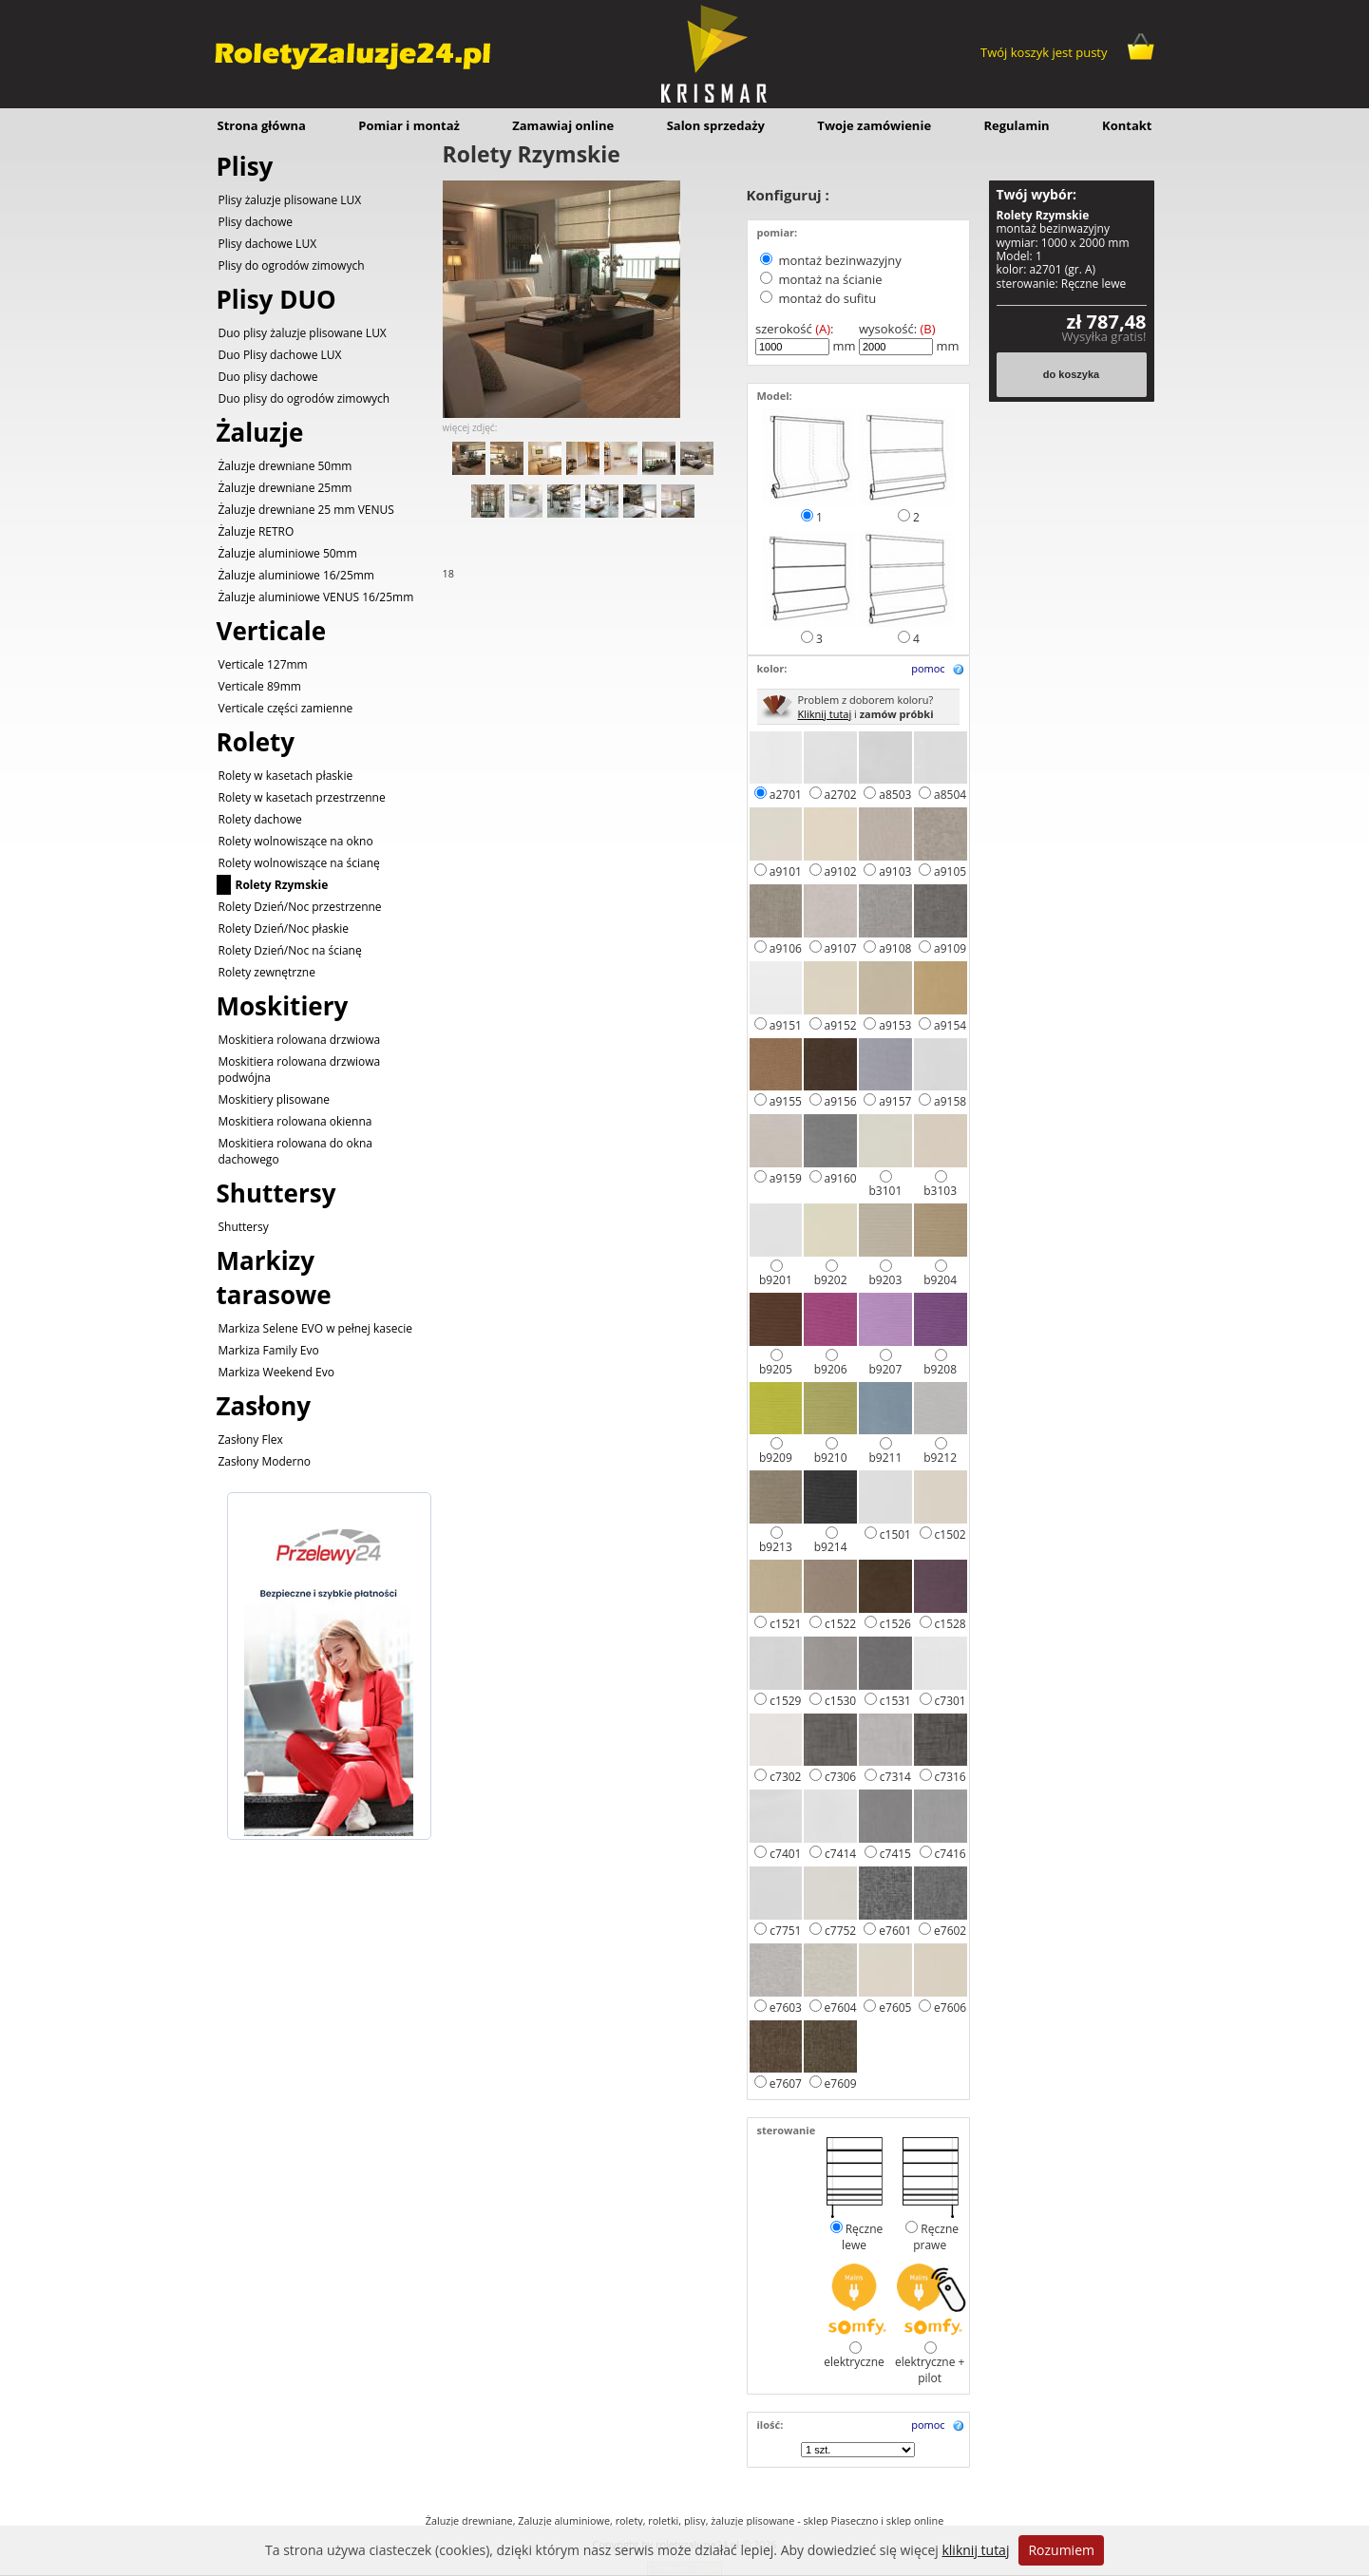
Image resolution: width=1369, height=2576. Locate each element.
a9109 (950, 948)
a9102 (841, 871)
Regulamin (1016, 125)
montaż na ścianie (830, 279)
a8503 (895, 794)
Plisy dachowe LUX (268, 244)
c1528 (950, 1624)
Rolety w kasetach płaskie (286, 775)
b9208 (940, 1369)
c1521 (785, 1624)
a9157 (895, 1101)
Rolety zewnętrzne (267, 972)
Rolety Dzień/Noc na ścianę (290, 950)
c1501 (895, 1534)
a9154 (950, 1025)
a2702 (841, 794)
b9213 (775, 1547)
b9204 (940, 1280)
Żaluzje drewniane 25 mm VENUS (306, 510)
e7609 (841, 2083)
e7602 (950, 1931)
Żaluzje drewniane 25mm (285, 488)
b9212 (940, 1457)
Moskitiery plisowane (275, 1099)
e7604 (841, 2007)
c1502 (950, 1534)
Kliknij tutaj (825, 714)
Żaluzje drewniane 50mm (285, 466)
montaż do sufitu (827, 298)
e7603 (786, 2007)
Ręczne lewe (862, 2237)
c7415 (895, 1854)
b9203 (885, 1280)
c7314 (895, 1777)
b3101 (885, 1191)
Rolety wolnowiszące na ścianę (299, 863)
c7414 (840, 1854)
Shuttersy (244, 1227)
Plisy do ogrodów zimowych (292, 265)
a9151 (786, 1025)
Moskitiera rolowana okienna (295, 1121)
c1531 (895, 1701)
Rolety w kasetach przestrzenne (302, 797)
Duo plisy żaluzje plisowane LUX (303, 333)
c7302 (785, 1777)
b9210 (830, 1457)
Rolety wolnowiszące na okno (296, 841)
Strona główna (262, 125)
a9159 (786, 1178)
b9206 (830, 1369)
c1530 (840, 1701)
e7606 (950, 2007)
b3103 (940, 1191)
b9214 (830, 1547)
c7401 (785, 1854)
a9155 (786, 1101)
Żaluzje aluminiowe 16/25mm (296, 575)
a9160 (841, 1178)
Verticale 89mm (260, 686)
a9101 (786, 871)
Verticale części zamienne (286, 708)
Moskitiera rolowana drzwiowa (300, 1040)
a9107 (841, 948)
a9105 (950, 871)
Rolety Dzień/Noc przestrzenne (300, 907)
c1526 (895, 1624)
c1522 (840, 1624)
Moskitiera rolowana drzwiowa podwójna (300, 1069)
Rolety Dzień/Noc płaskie (284, 928)
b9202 (830, 1280)
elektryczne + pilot (929, 2370)
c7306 (840, 1777)
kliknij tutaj (975, 2550)
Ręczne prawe (936, 2237)
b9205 (775, 1369)
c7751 (785, 1931)
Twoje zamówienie (874, 125)
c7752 (840, 1931)
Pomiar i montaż (409, 125)
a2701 (786, 794)
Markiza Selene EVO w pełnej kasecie (315, 1328)
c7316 (950, 1777)
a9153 (895, 1025)
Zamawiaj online (563, 125)
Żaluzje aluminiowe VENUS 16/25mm (316, 597)
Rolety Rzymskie (282, 885)
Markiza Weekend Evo (276, 1372)
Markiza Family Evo (269, 1350)
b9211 (885, 1457)
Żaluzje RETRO (257, 531)
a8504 (950, 794)
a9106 (786, 948)
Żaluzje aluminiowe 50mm (288, 553)
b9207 (885, 1369)
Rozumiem (1061, 2550)
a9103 (895, 871)
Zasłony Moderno (265, 1461)
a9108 (895, 948)
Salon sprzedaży (716, 125)
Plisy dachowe (256, 222)
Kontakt (1126, 125)
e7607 (786, 2083)
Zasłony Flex (251, 1439)
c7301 (950, 1701)
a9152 (841, 1025)
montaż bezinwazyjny (839, 260)
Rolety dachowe (260, 819)
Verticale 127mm (263, 664)
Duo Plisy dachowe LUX (280, 355)
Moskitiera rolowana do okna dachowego (296, 1151)
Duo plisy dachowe (268, 377)
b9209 (775, 1457)
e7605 (895, 2007)
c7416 (950, 1854)
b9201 (775, 1280)
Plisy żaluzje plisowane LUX (290, 200)
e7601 (895, 1931)
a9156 (841, 1101)
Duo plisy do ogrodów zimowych (304, 398)
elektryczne (854, 2362)
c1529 (785, 1701)
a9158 (950, 1101)
